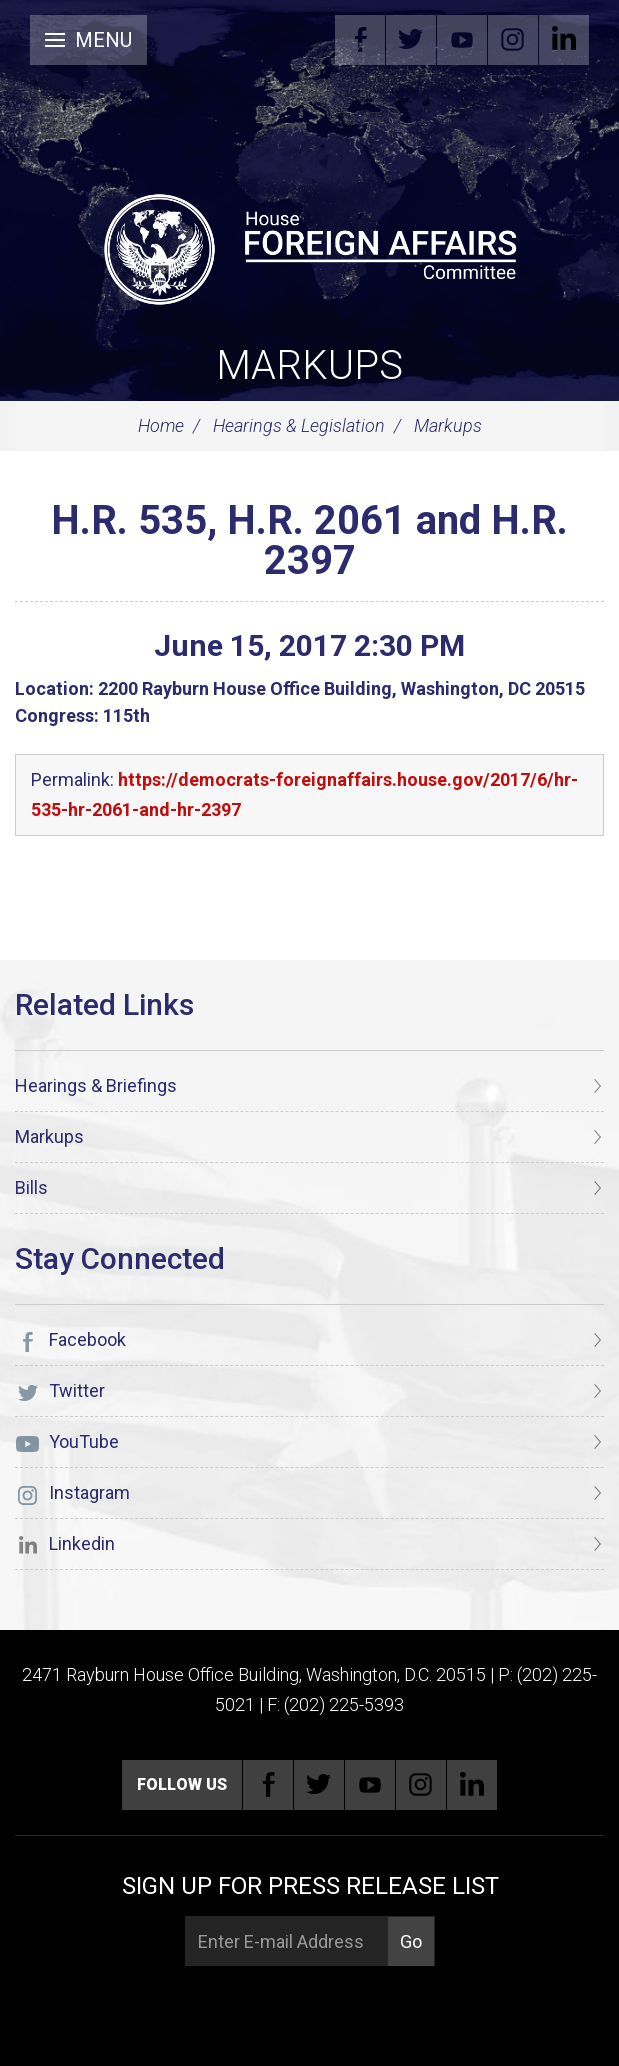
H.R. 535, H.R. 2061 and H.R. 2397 (309, 540)
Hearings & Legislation (299, 425)
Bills (31, 1187)
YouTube (462, 40)
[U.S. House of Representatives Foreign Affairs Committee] (309, 246)
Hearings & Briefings (96, 1085)
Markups (309, 365)
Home (161, 425)
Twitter (411, 40)
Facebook (360, 40)
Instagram (513, 40)
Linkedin (564, 40)
